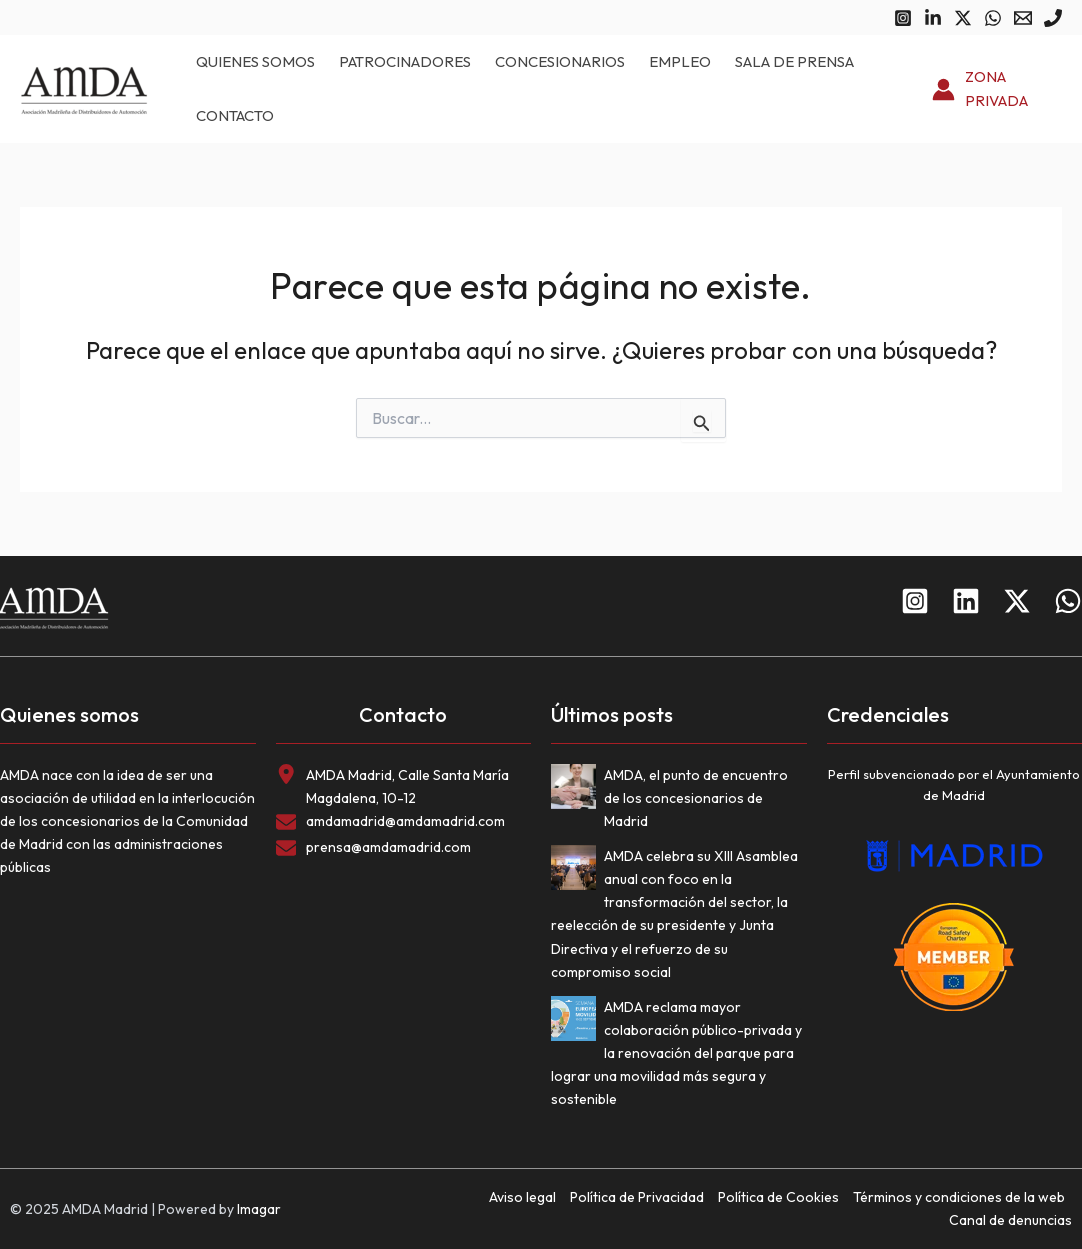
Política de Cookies (778, 1197)
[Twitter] (963, 18)
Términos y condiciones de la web (959, 1197)
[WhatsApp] (993, 18)
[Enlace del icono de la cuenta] (997, 90)
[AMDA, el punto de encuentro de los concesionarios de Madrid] (577, 790)
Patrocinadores (405, 61)
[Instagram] (903, 18)
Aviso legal (522, 1197)
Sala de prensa (794, 61)
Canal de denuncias (1010, 1220)
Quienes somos (255, 61)
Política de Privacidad (637, 1197)
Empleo (680, 61)
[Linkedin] (933, 18)
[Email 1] (1023, 18)
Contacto (235, 115)
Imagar (259, 1209)
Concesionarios (560, 61)
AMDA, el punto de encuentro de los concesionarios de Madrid (696, 798)
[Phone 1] (1053, 18)
